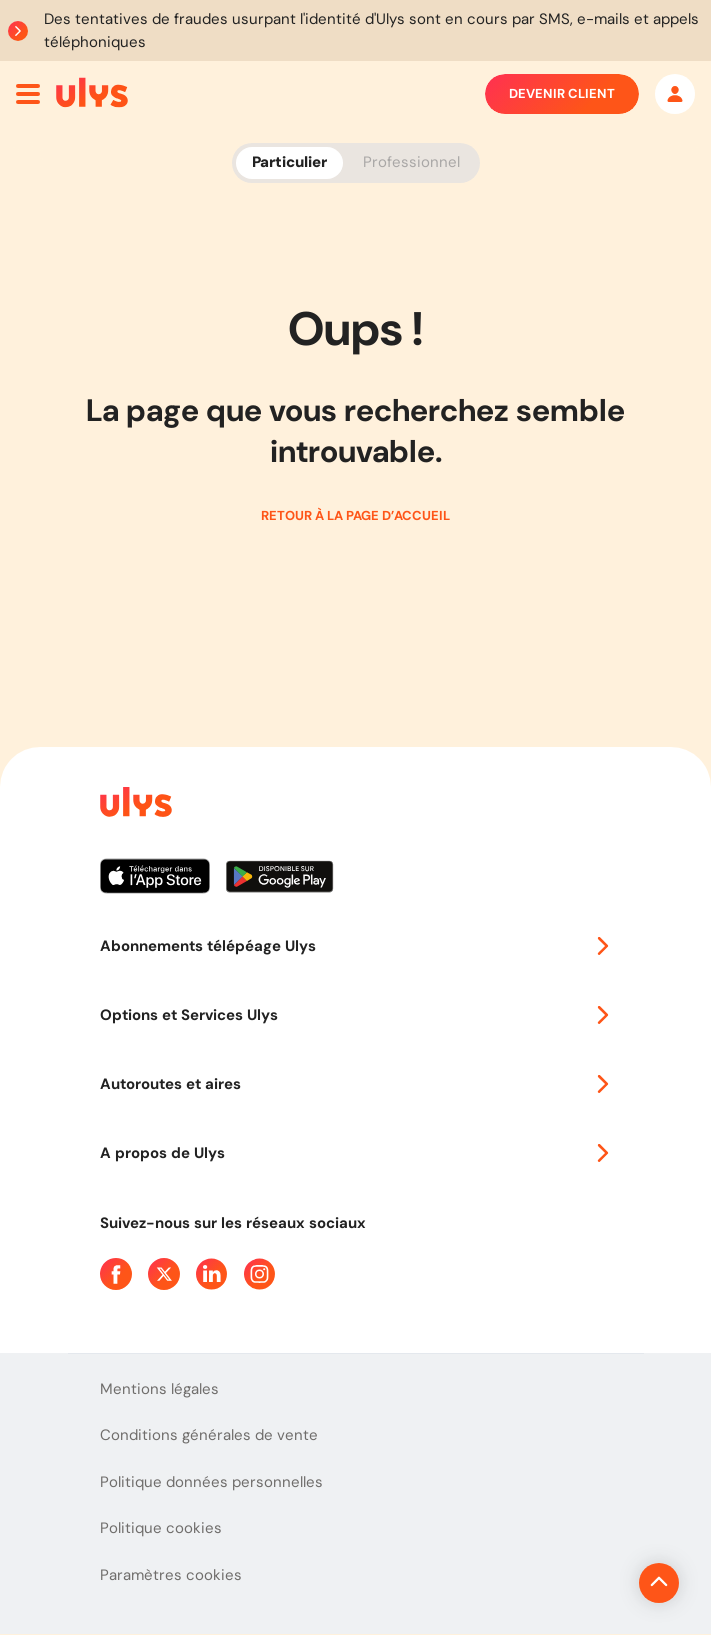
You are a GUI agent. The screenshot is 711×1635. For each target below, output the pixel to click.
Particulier (289, 162)
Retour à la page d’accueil (355, 515)
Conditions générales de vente (209, 1435)
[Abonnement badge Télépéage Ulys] (92, 92)
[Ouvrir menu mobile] (28, 94)
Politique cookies (161, 1528)
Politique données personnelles (211, 1482)
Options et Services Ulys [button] (356, 1015)
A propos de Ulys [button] (356, 1153)
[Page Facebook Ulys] (116, 1274)
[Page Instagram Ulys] (260, 1274)
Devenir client (562, 94)
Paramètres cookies (171, 1575)
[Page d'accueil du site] (134, 805)
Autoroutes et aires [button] (356, 1084)
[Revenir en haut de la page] (591, 1583)
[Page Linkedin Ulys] (212, 1274)
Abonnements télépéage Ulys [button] (356, 946)
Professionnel (411, 162)
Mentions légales (159, 1389)
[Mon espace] (675, 94)
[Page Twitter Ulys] (164, 1274)
